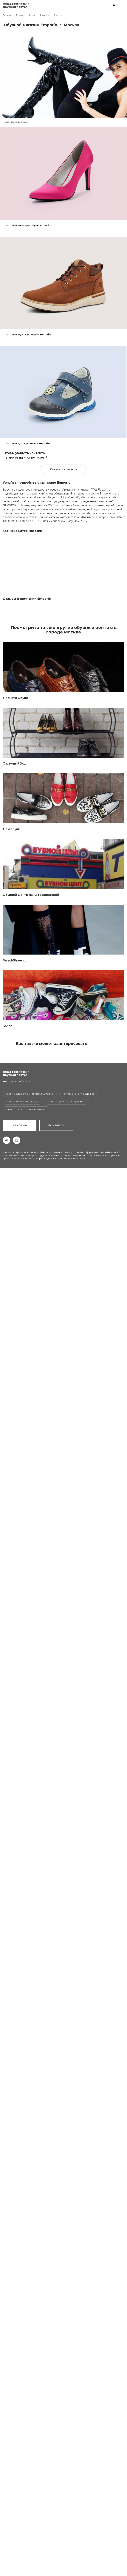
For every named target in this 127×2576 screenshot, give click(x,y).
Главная (7, 15)
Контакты (56, 1125)
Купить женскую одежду (79, 1094)
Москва (31, 15)
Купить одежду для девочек (66, 1101)
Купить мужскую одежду (22, 1101)
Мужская (44, 15)
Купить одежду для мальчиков (26, 1109)
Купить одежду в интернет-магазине (29, 1094)
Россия (19, 15)
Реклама (19, 1125)
